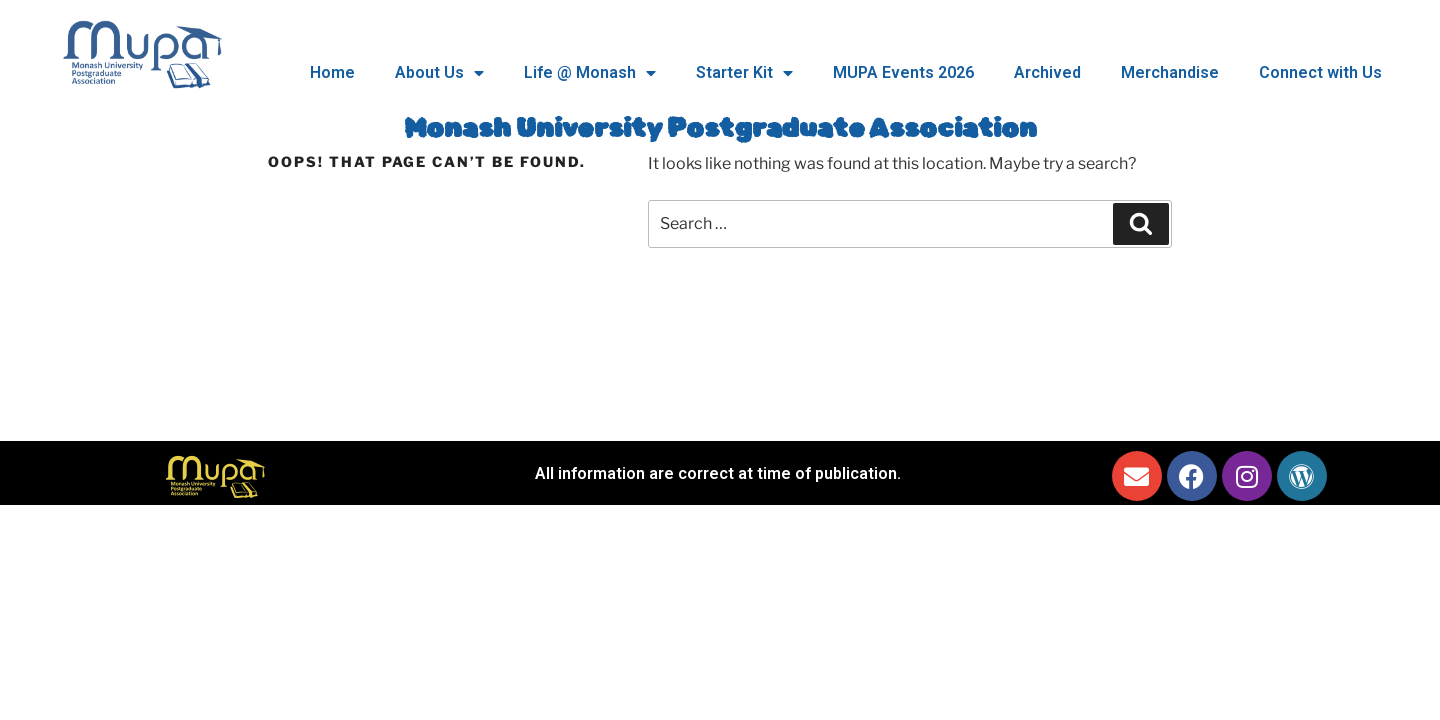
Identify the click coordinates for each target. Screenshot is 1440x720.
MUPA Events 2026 (903, 72)
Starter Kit (744, 73)
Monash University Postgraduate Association (720, 128)
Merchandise (1170, 72)
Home (332, 72)
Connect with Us (1320, 72)
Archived (1047, 72)
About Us (439, 73)
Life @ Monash (590, 73)
